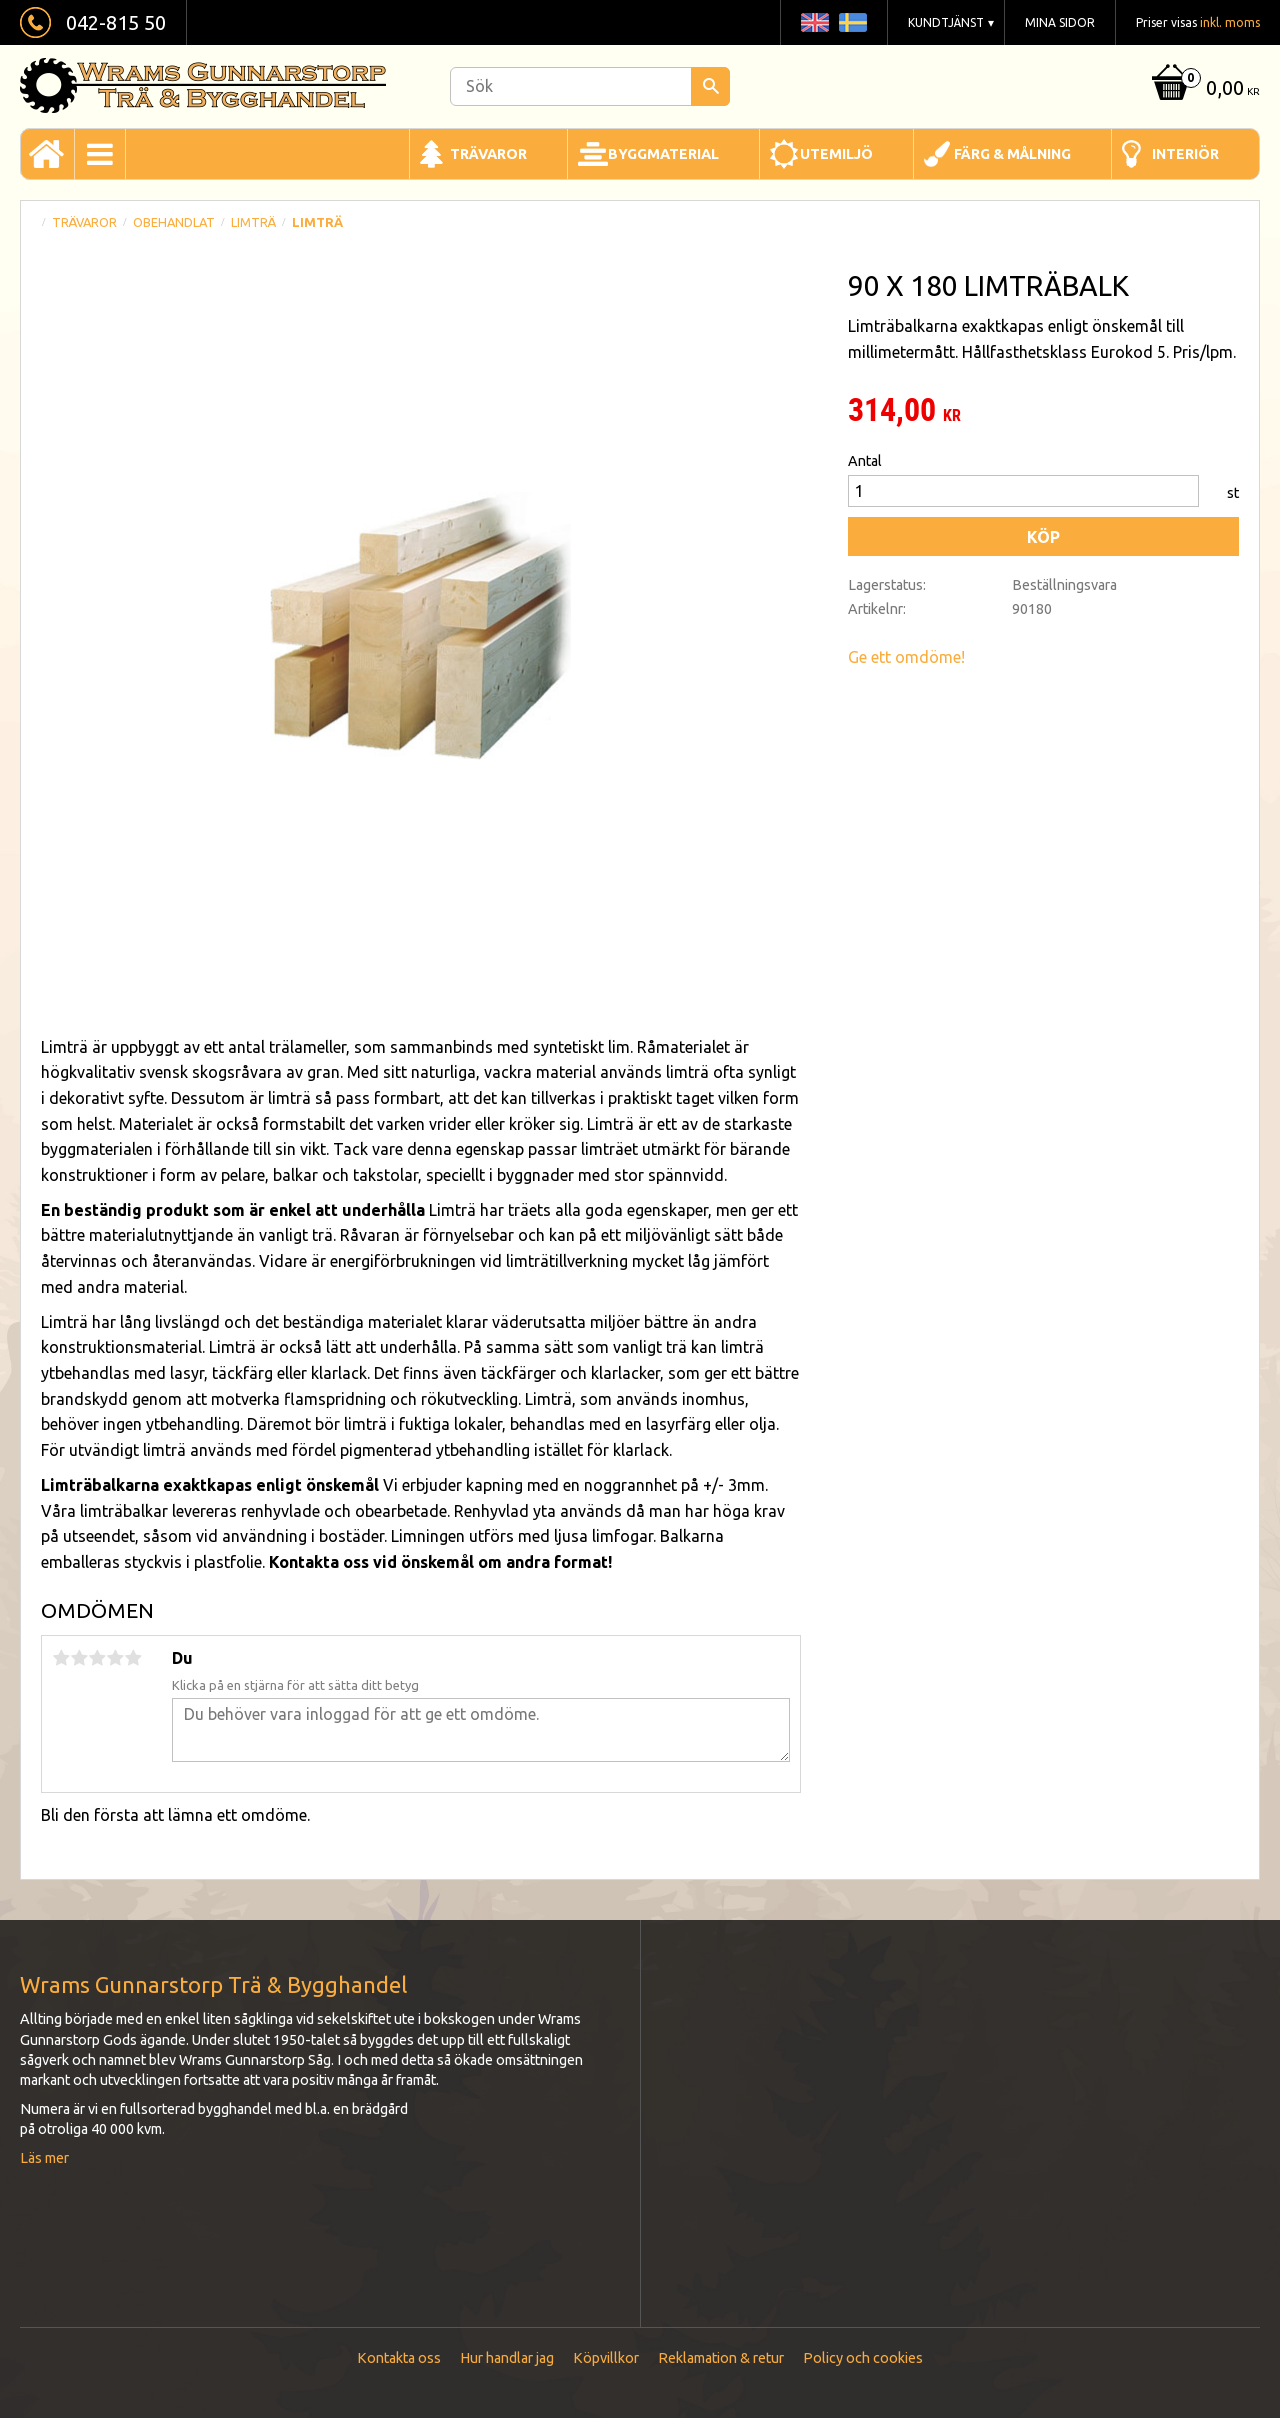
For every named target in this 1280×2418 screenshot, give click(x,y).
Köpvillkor (606, 2358)
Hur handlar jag (507, 2358)
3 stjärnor (97, 1658)
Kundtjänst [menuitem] (946, 22)
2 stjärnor (79, 1658)
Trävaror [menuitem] (488, 154)
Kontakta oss (399, 2358)
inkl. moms (1230, 22)
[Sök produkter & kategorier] (590, 86)
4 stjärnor (115, 1658)
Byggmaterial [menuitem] (663, 154)
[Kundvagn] (1203, 89)
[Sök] (710, 86)
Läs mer (44, 2158)
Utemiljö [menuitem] (836, 154)
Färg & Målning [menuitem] (1012, 154)
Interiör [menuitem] (1185, 154)
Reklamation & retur (721, 2358)
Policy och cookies (863, 2358)
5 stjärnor (133, 1658)
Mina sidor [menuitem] (1060, 22)
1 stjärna (61, 1658)
